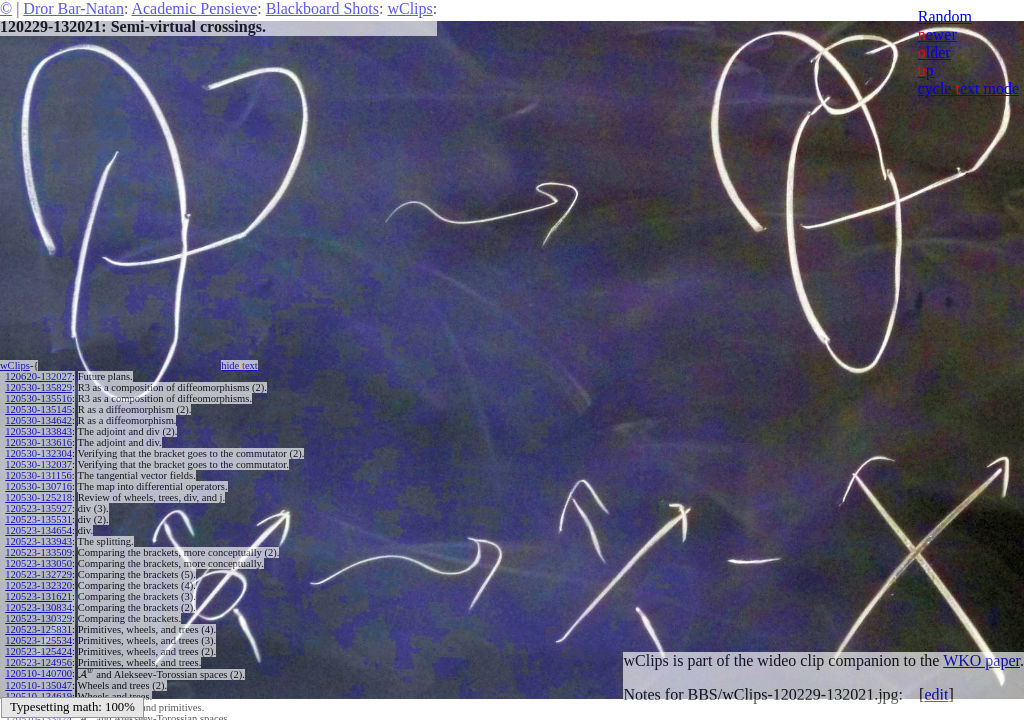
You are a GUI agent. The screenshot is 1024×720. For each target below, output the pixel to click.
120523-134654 (38, 530)
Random (945, 16)
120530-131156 (38, 475)
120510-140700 (38, 673)
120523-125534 (38, 640)
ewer (937, 34)
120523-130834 (38, 607)
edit (936, 694)
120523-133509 (38, 552)
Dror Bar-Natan (73, 8)
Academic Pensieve (194, 8)
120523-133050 (38, 563)
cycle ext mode (968, 88)
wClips (409, 8)
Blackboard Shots (322, 8)
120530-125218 (38, 497)
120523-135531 (38, 519)
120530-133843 (38, 431)
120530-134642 (38, 420)
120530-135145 (38, 409)
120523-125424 (38, 651)
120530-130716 (38, 486)
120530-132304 (38, 453)
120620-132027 (38, 376)
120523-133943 (38, 541)
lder (934, 52)
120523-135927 (38, 508)
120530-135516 (38, 398)
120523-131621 (38, 596)
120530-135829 (38, 387)
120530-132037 (38, 464)
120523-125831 (38, 629)
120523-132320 (38, 585)
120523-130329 (38, 618)
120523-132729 (38, 574)
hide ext (239, 365)
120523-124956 (38, 662)
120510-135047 (38, 685)
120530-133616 (38, 442)
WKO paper (981, 660)
